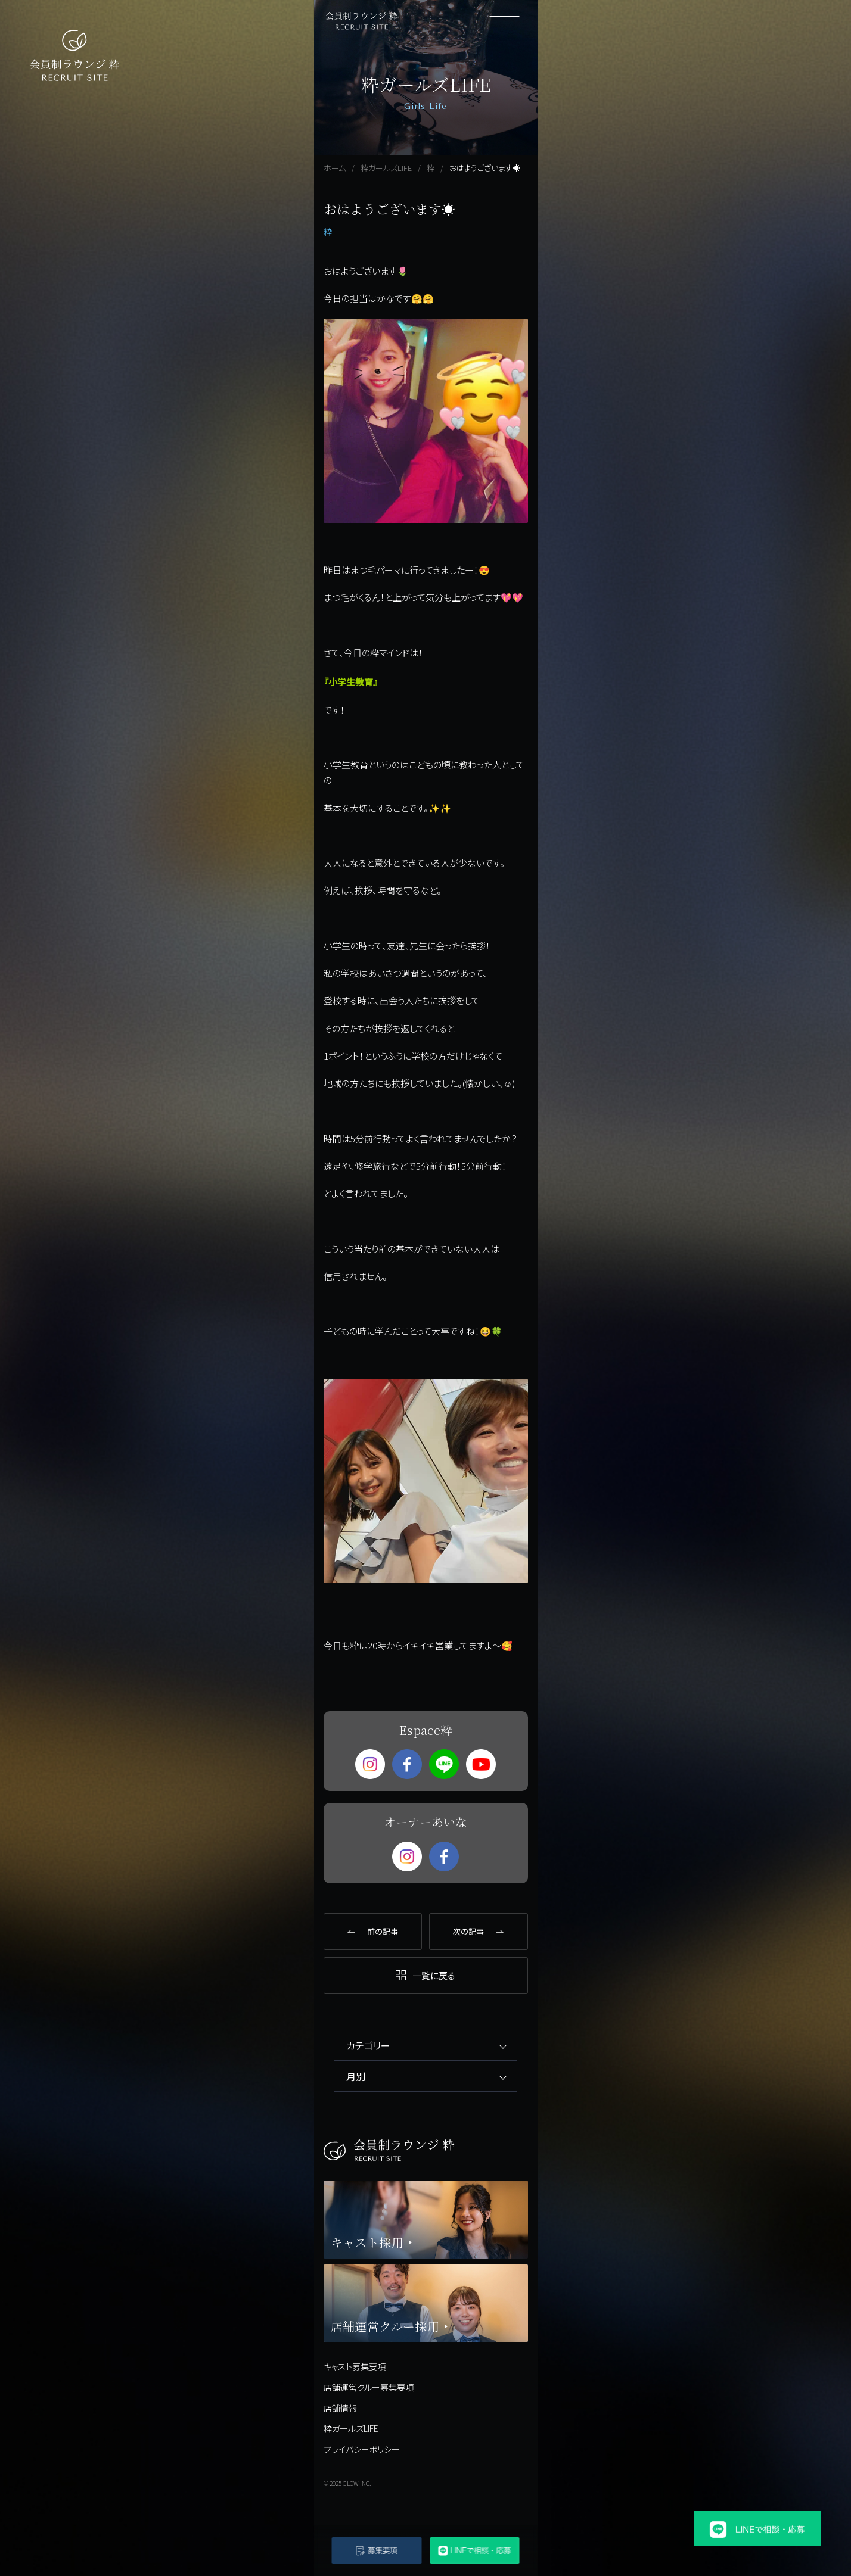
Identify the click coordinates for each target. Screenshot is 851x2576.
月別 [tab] (355, 2076)
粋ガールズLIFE (351, 2428)
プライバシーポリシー (362, 2449)
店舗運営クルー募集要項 (369, 2387)
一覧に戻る (433, 1975)
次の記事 (468, 1931)
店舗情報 (340, 2408)
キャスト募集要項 (355, 2366)
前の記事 (382, 1931)
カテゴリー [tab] (368, 2045)
